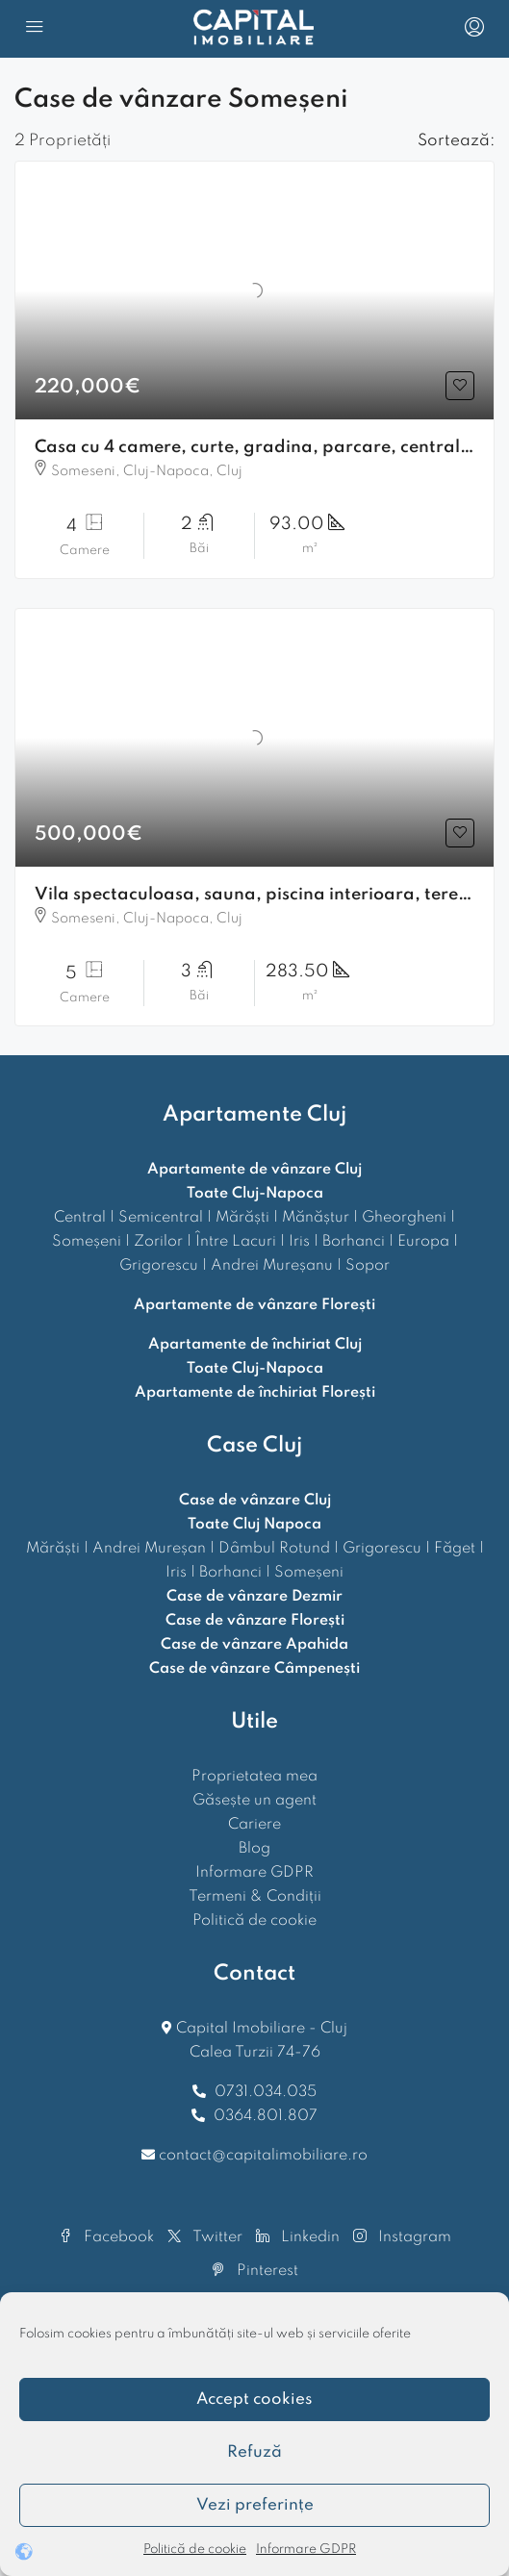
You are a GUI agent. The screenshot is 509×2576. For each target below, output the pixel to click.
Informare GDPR (306, 2549)
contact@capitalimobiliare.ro (263, 2155)
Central (80, 1217)
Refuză (254, 2452)
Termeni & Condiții (255, 1897)
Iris (299, 1242)
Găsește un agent (254, 1800)
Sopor (367, 1266)
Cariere (254, 1824)
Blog (254, 1848)
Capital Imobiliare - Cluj (259, 2028)
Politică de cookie (194, 2549)
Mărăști (242, 1217)
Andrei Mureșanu (272, 1266)
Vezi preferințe (255, 2505)
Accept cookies (254, 2399)
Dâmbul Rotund (274, 1548)
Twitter (204, 2237)
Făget (454, 1548)
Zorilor (158, 1242)
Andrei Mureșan (149, 1548)
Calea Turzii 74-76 (255, 2052)
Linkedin (298, 2237)
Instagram (402, 2237)
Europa (423, 1242)
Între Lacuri (235, 1242)
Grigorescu (158, 1266)
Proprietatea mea (254, 1776)
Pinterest (255, 2271)
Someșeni (86, 1242)
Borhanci (353, 1242)
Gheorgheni (404, 1217)
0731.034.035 (266, 2092)
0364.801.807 (266, 2116)
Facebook (106, 2237)
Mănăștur (315, 1217)
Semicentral (160, 1217)
